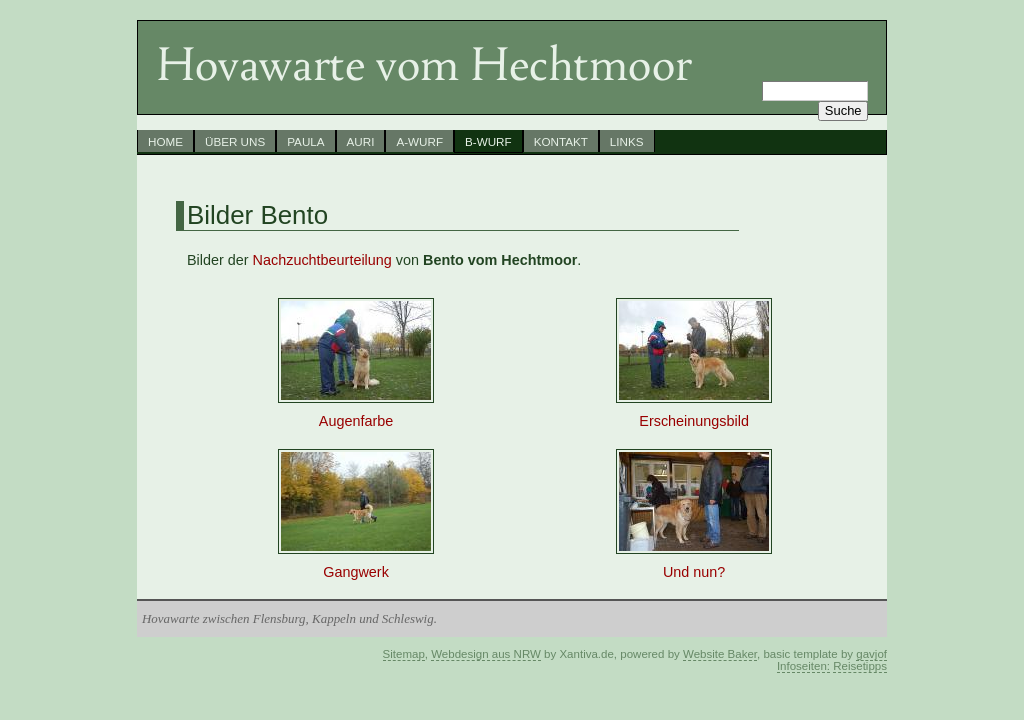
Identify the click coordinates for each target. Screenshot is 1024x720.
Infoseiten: (803, 666)
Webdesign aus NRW (486, 654)
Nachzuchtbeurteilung (322, 260)
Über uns (235, 141)
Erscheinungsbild (694, 414)
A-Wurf (419, 141)
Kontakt (561, 141)
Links (627, 141)
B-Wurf (488, 141)
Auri (361, 141)
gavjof (871, 654)
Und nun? (694, 565)
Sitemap (404, 654)
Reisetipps (860, 666)
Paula (305, 141)
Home (165, 141)
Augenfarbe (356, 414)
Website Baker (720, 654)
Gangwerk (356, 565)
